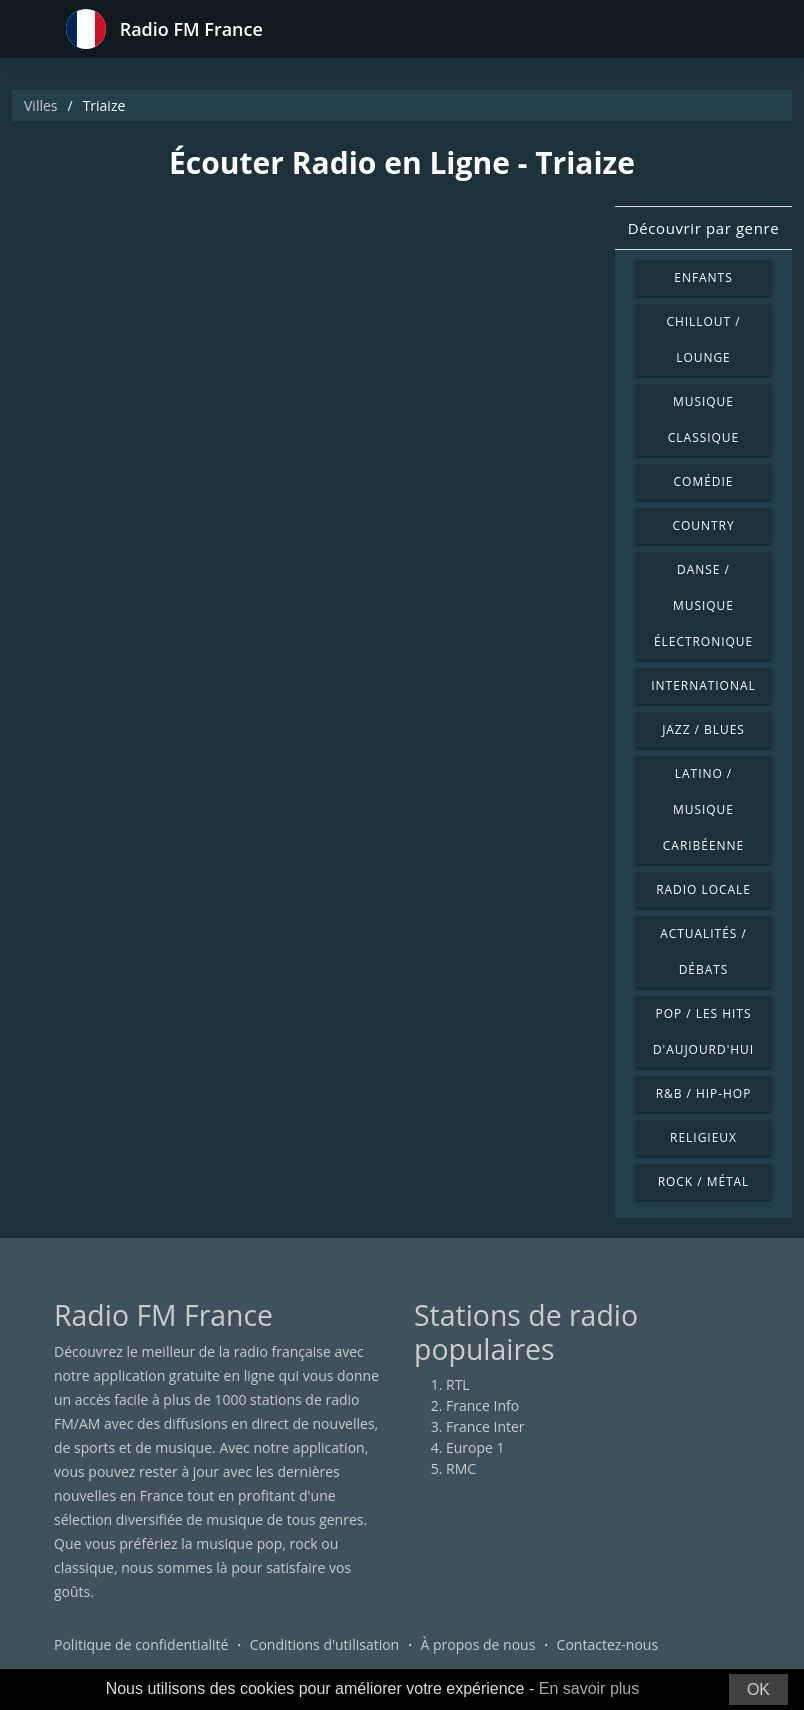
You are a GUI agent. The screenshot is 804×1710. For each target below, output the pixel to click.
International (703, 685)
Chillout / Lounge (703, 339)
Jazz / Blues (703, 729)
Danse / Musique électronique (703, 605)
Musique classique (703, 419)
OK (758, 1689)
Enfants (703, 277)
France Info (482, 1405)
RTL (458, 1384)
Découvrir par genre (703, 228)
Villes (40, 105)
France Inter (485, 1426)
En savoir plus (589, 1688)
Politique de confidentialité (141, 1644)
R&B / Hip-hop (704, 1093)
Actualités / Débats (703, 951)
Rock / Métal (704, 1181)
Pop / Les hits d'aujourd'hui (703, 1031)
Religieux (703, 1137)
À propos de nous (477, 1644)
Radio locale (703, 889)
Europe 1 (475, 1447)
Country (703, 525)
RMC (461, 1468)
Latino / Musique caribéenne (703, 809)
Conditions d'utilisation (325, 1644)
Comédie (704, 481)
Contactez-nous (608, 1644)
